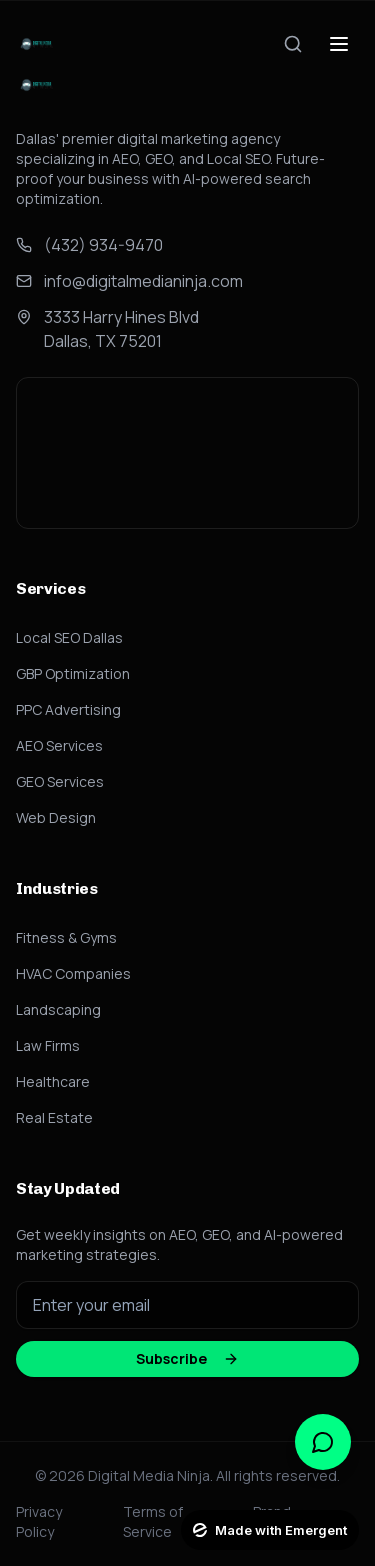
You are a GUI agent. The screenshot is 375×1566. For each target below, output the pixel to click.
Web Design (56, 817)
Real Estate (54, 1117)
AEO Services (59, 745)
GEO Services (60, 781)
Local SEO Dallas (69, 637)
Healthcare (53, 1081)
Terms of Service (153, 1521)
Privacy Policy (39, 1521)
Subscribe (187, 1358)
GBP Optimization (73, 673)
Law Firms (48, 1045)
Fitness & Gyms (66, 937)
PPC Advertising (68, 709)
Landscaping (58, 1009)
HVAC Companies (73, 973)
